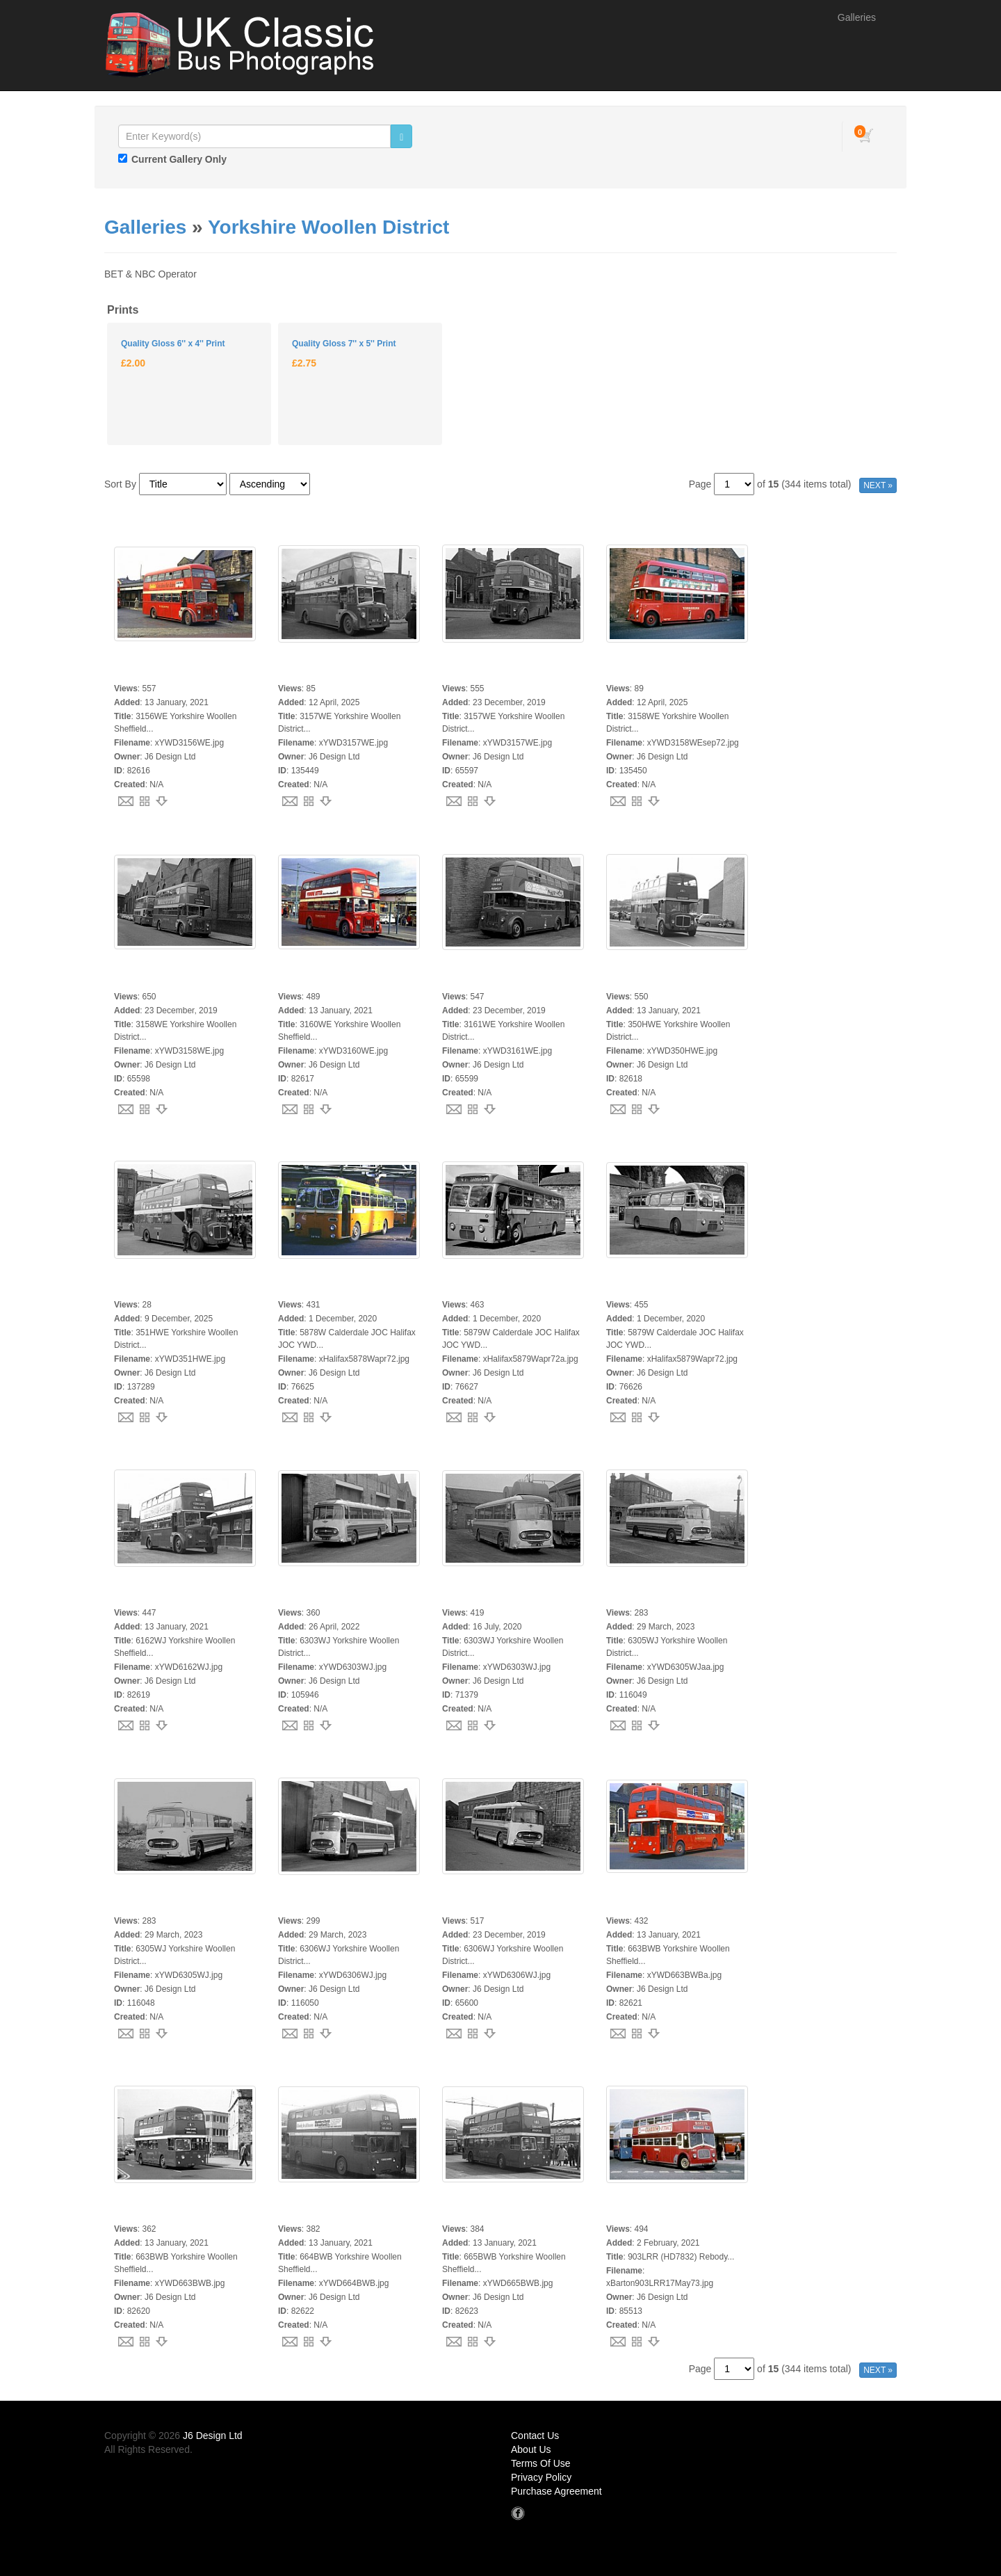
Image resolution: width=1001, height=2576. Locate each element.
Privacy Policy (541, 2477)
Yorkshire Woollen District (328, 227)
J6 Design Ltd (213, 2435)
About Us (531, 2449)
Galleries (857, 17)
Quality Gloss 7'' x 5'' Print (344, 343)
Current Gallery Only (179, 159)
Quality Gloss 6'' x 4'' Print (173, 343)
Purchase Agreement (556, 2491)
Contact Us (535, 2435)
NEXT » (878, 485)
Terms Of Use (541, 2463)
